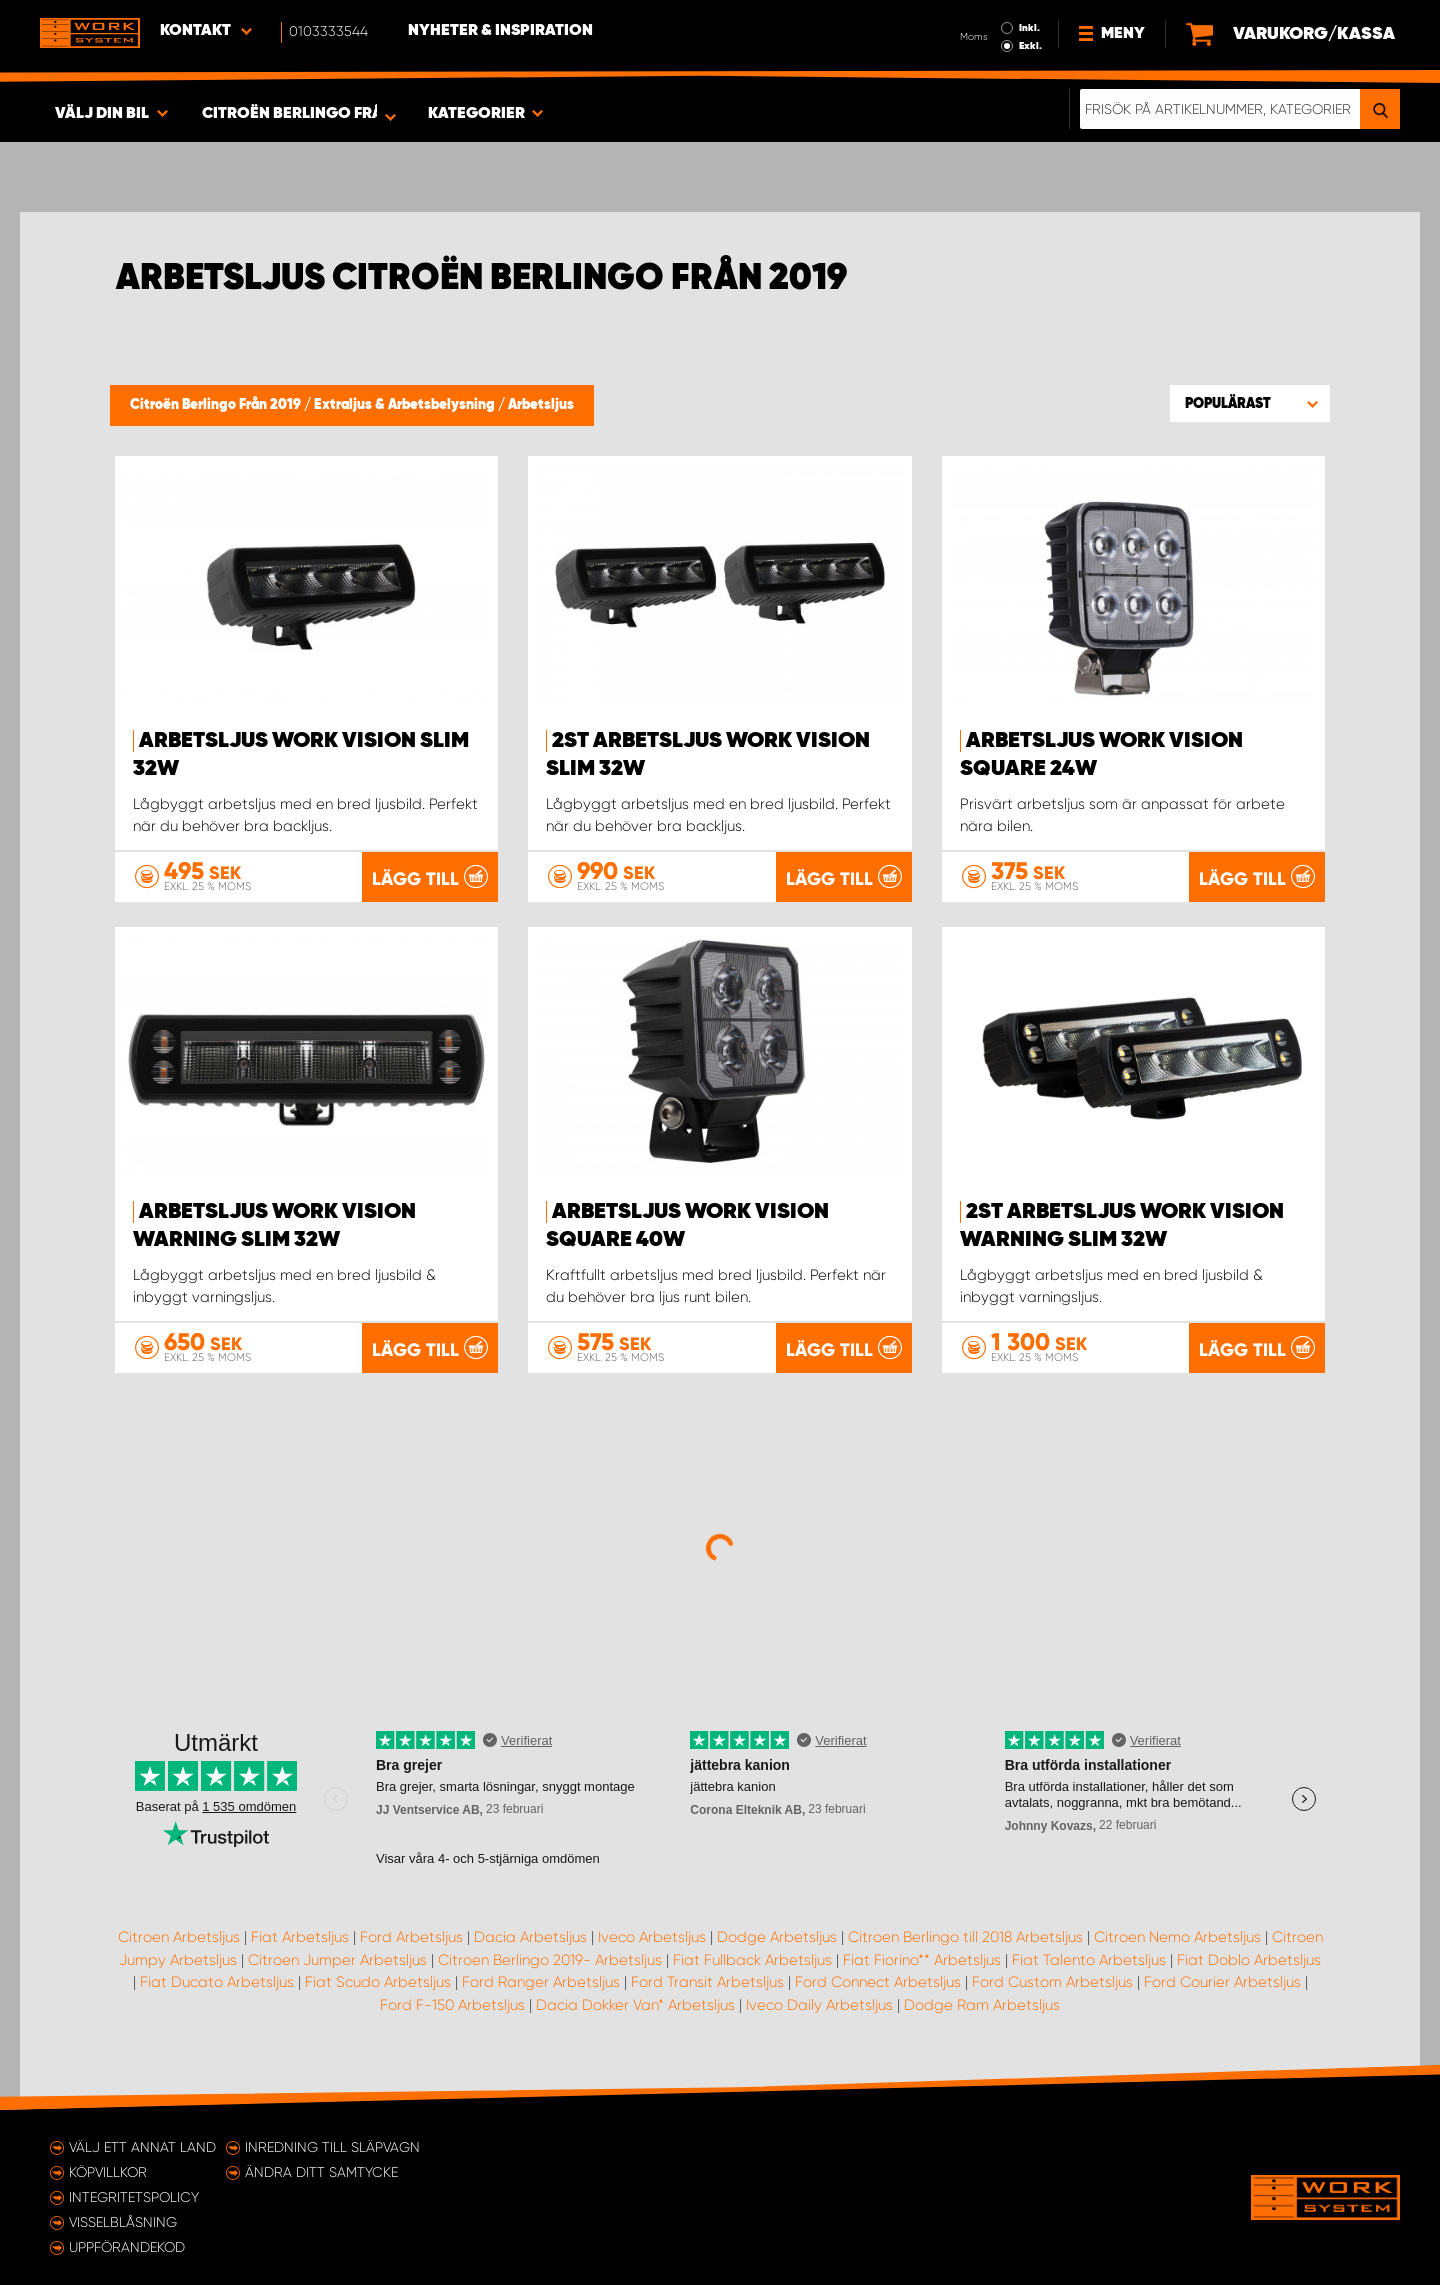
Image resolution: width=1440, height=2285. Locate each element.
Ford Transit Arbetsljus (707, 1982)
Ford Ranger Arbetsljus (541, 1982)
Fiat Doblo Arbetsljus (1249, 1960)
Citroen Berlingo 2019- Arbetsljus (550, 1960)
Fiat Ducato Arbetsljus (217, 1982)
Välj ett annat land (142, 2147)
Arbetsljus (541, 405)
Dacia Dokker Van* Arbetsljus (635, 2005)
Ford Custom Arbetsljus (1052, 1982)
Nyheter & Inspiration (500, 31)
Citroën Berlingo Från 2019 (217, 405)
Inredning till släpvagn (332, 2147)
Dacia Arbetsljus (530, 1937)
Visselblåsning (123, 2222)
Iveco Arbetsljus (652, 1937)
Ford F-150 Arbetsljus (452, 2005)
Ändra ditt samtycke (321, 2172)
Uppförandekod (127, 2247)
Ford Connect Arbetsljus (878, 1982)
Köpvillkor (108, 2172)
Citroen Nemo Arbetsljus (1177, 1937)
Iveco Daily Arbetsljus (819, 2005)
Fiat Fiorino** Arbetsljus (922, 1960)
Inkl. (1029, 28)
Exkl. (1030, 46)
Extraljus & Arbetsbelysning (406, 405)
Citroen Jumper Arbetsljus (337, 1960)
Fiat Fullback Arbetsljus (752, 1960)
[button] (1250, 403)
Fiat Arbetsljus (300, 1937)
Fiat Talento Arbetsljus (1089, 1960)
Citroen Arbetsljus (179, 1937)
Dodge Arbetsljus (777, 1937)
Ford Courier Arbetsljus (1222, 1982)
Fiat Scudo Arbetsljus (378, 1982)
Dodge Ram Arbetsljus (982, 2005)
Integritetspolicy (134, 2197)
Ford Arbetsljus (411, 1937)
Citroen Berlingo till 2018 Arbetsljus (965, 1937)
